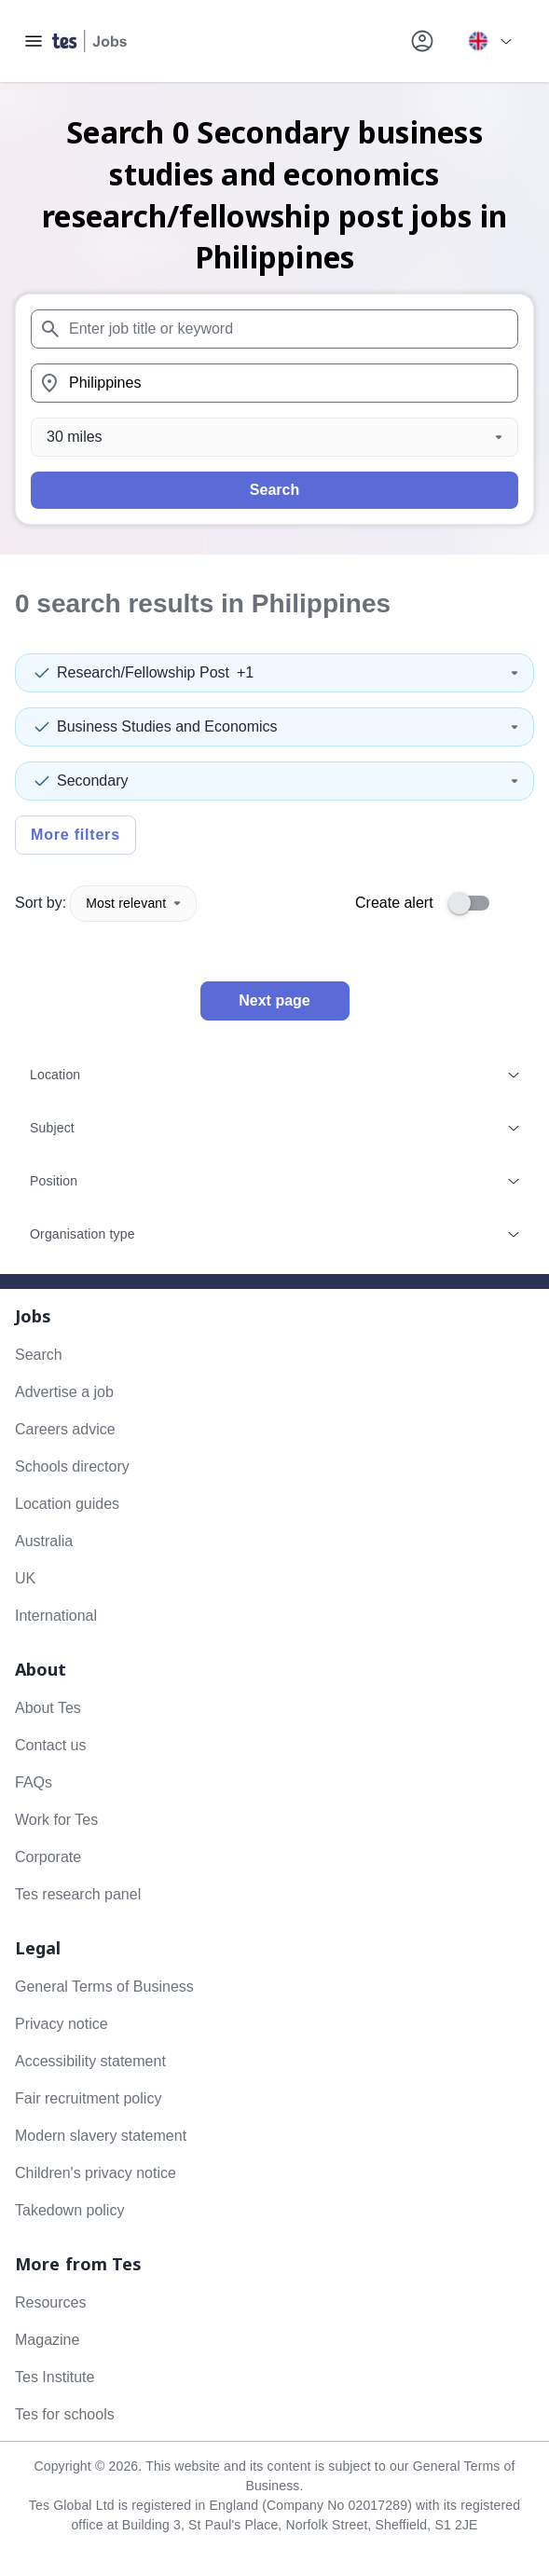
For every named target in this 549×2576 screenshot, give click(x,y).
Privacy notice (61, 2024)
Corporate (48, 1857)
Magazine (47, 2340)
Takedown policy (69, 2210)
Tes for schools (65, 2414)
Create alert (394, 903)
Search (274, 490)
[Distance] (274, 437)
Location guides (67, 1504)
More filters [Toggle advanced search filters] (75, 835)
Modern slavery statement (100, 2136)
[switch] (474, 903)
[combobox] (274, 329)
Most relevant (133, 903)
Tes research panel (78, 1894)
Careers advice (65, 1429)
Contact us (50, 1745)
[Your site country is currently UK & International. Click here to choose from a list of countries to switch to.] (489, 41)
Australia (44, 1541)
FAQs (33, 1782)
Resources (50, 2302)
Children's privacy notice (95, 2173)
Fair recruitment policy (88, 2098)
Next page (274, 1000)
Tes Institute (54, 2377)
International (56, 1616)
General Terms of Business (104, 1986)
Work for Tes (56, 1820)
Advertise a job (64, 1392)
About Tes (48, 1708)
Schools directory (72, 1466)
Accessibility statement (90, 2061)
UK (25, 1578)
